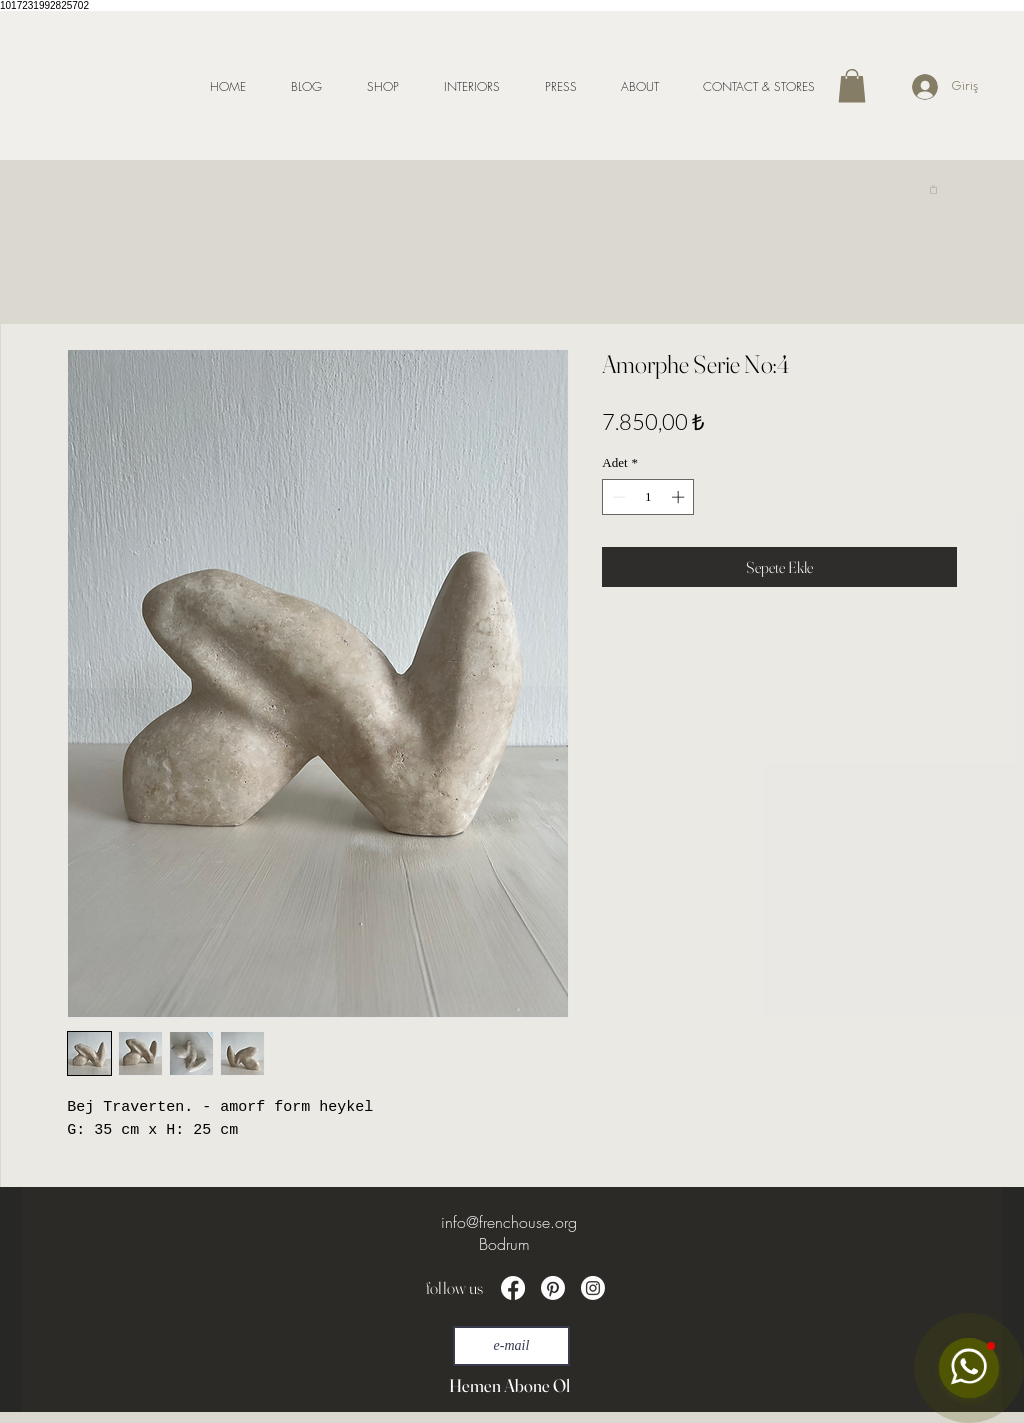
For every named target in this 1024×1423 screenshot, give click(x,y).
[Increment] (680, 497)
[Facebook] (513, 1288)
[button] (852, 85)
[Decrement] (617, 497)
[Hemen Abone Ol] (509, 1386)
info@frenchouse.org (509, 1222)
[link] (933, 189)
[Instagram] (593, 1288)
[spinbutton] (648, 497)
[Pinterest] (553, 1288)
